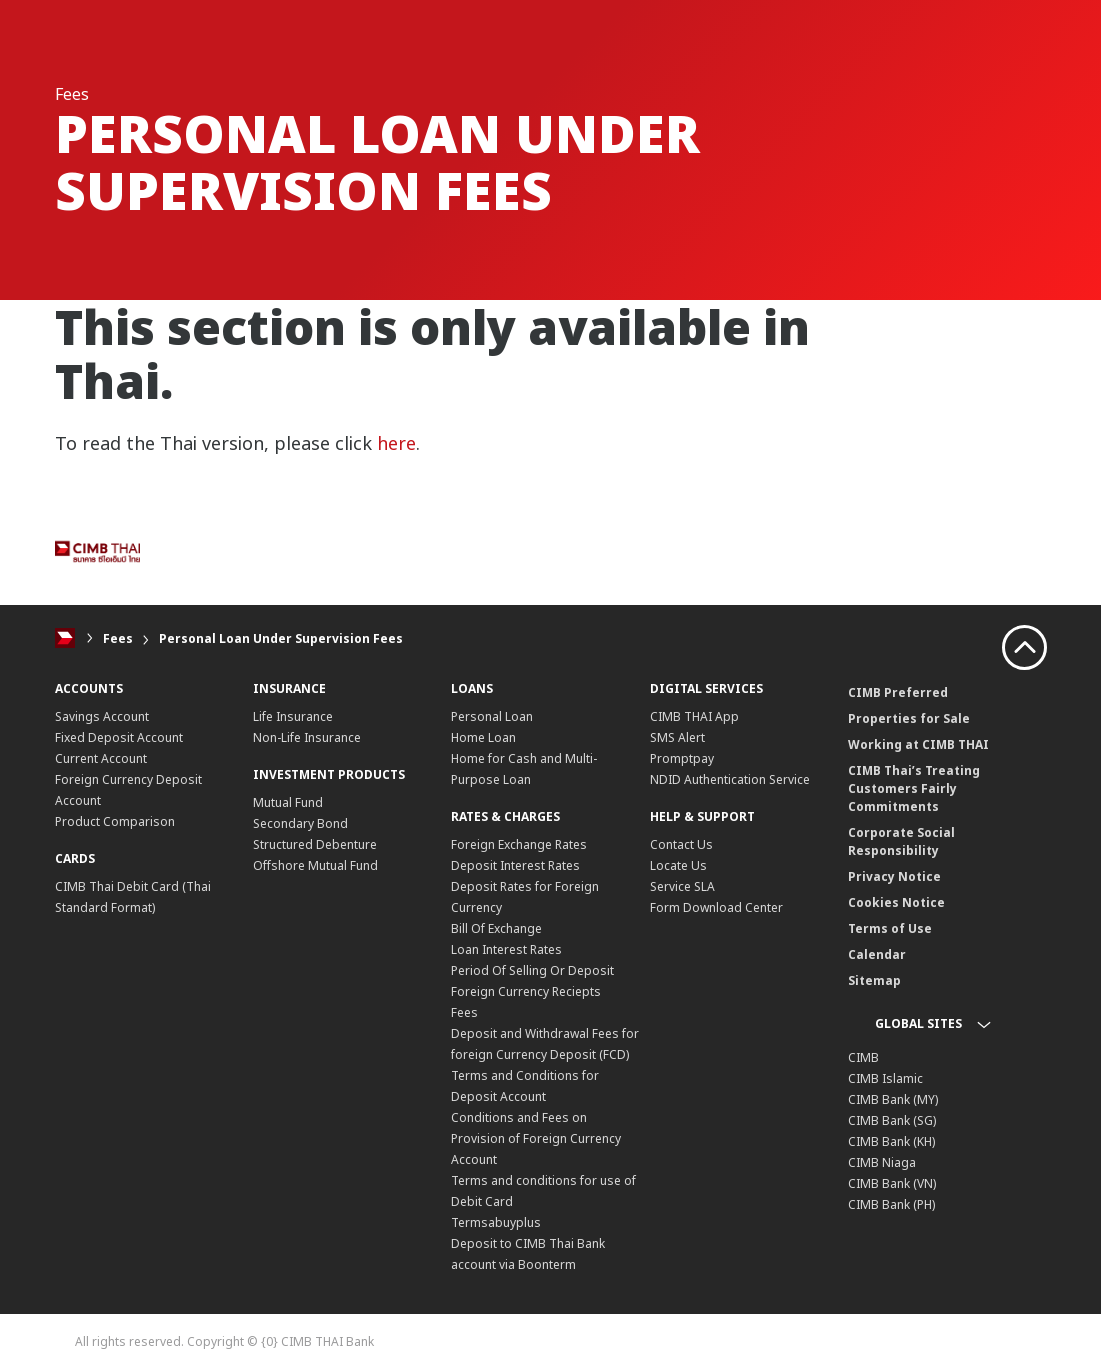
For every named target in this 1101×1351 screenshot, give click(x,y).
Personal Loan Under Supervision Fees (281, 638)
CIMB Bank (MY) (893, 1099)
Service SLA (682, 886)
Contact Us (681, 844)
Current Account (101, 758)
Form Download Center (716, 907)
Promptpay (682, 758)
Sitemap (874, 980)
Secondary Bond (300, 823)
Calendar (877, 954)
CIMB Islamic (885, 1078)
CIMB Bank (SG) (892, 1120)
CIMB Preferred (898, 692)
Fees (118, 638)
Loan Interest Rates (506, 949)
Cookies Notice (896, 902)
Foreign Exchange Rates (519, 844)
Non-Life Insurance (307, 737)
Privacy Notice (894, 876)
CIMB (863, 1057)
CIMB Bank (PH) (891, 1204)
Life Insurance (293, 716)
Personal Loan (492, 716)
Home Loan (483, 737)
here (396, 443)
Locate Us (678, 865)
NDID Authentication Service (730, 779)
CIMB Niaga (882, 1162)
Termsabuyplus (496, 1222)
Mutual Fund (288, 802)
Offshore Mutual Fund (315, 865)
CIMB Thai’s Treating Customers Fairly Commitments (914, 788)
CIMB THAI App (694, 716)
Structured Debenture (315, 844)
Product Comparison (115, 821)
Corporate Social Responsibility (901, 841)
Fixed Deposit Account (119, 737)
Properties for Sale (909, 718)
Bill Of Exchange (496, 928)
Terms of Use (890, 928)
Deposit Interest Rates (515, 865)
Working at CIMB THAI (918, 744)
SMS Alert (677, 737)
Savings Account (102, 716)
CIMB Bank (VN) (892, 1183)
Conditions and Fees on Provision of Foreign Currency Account (536, 1138)
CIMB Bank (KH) (891, 1141)
